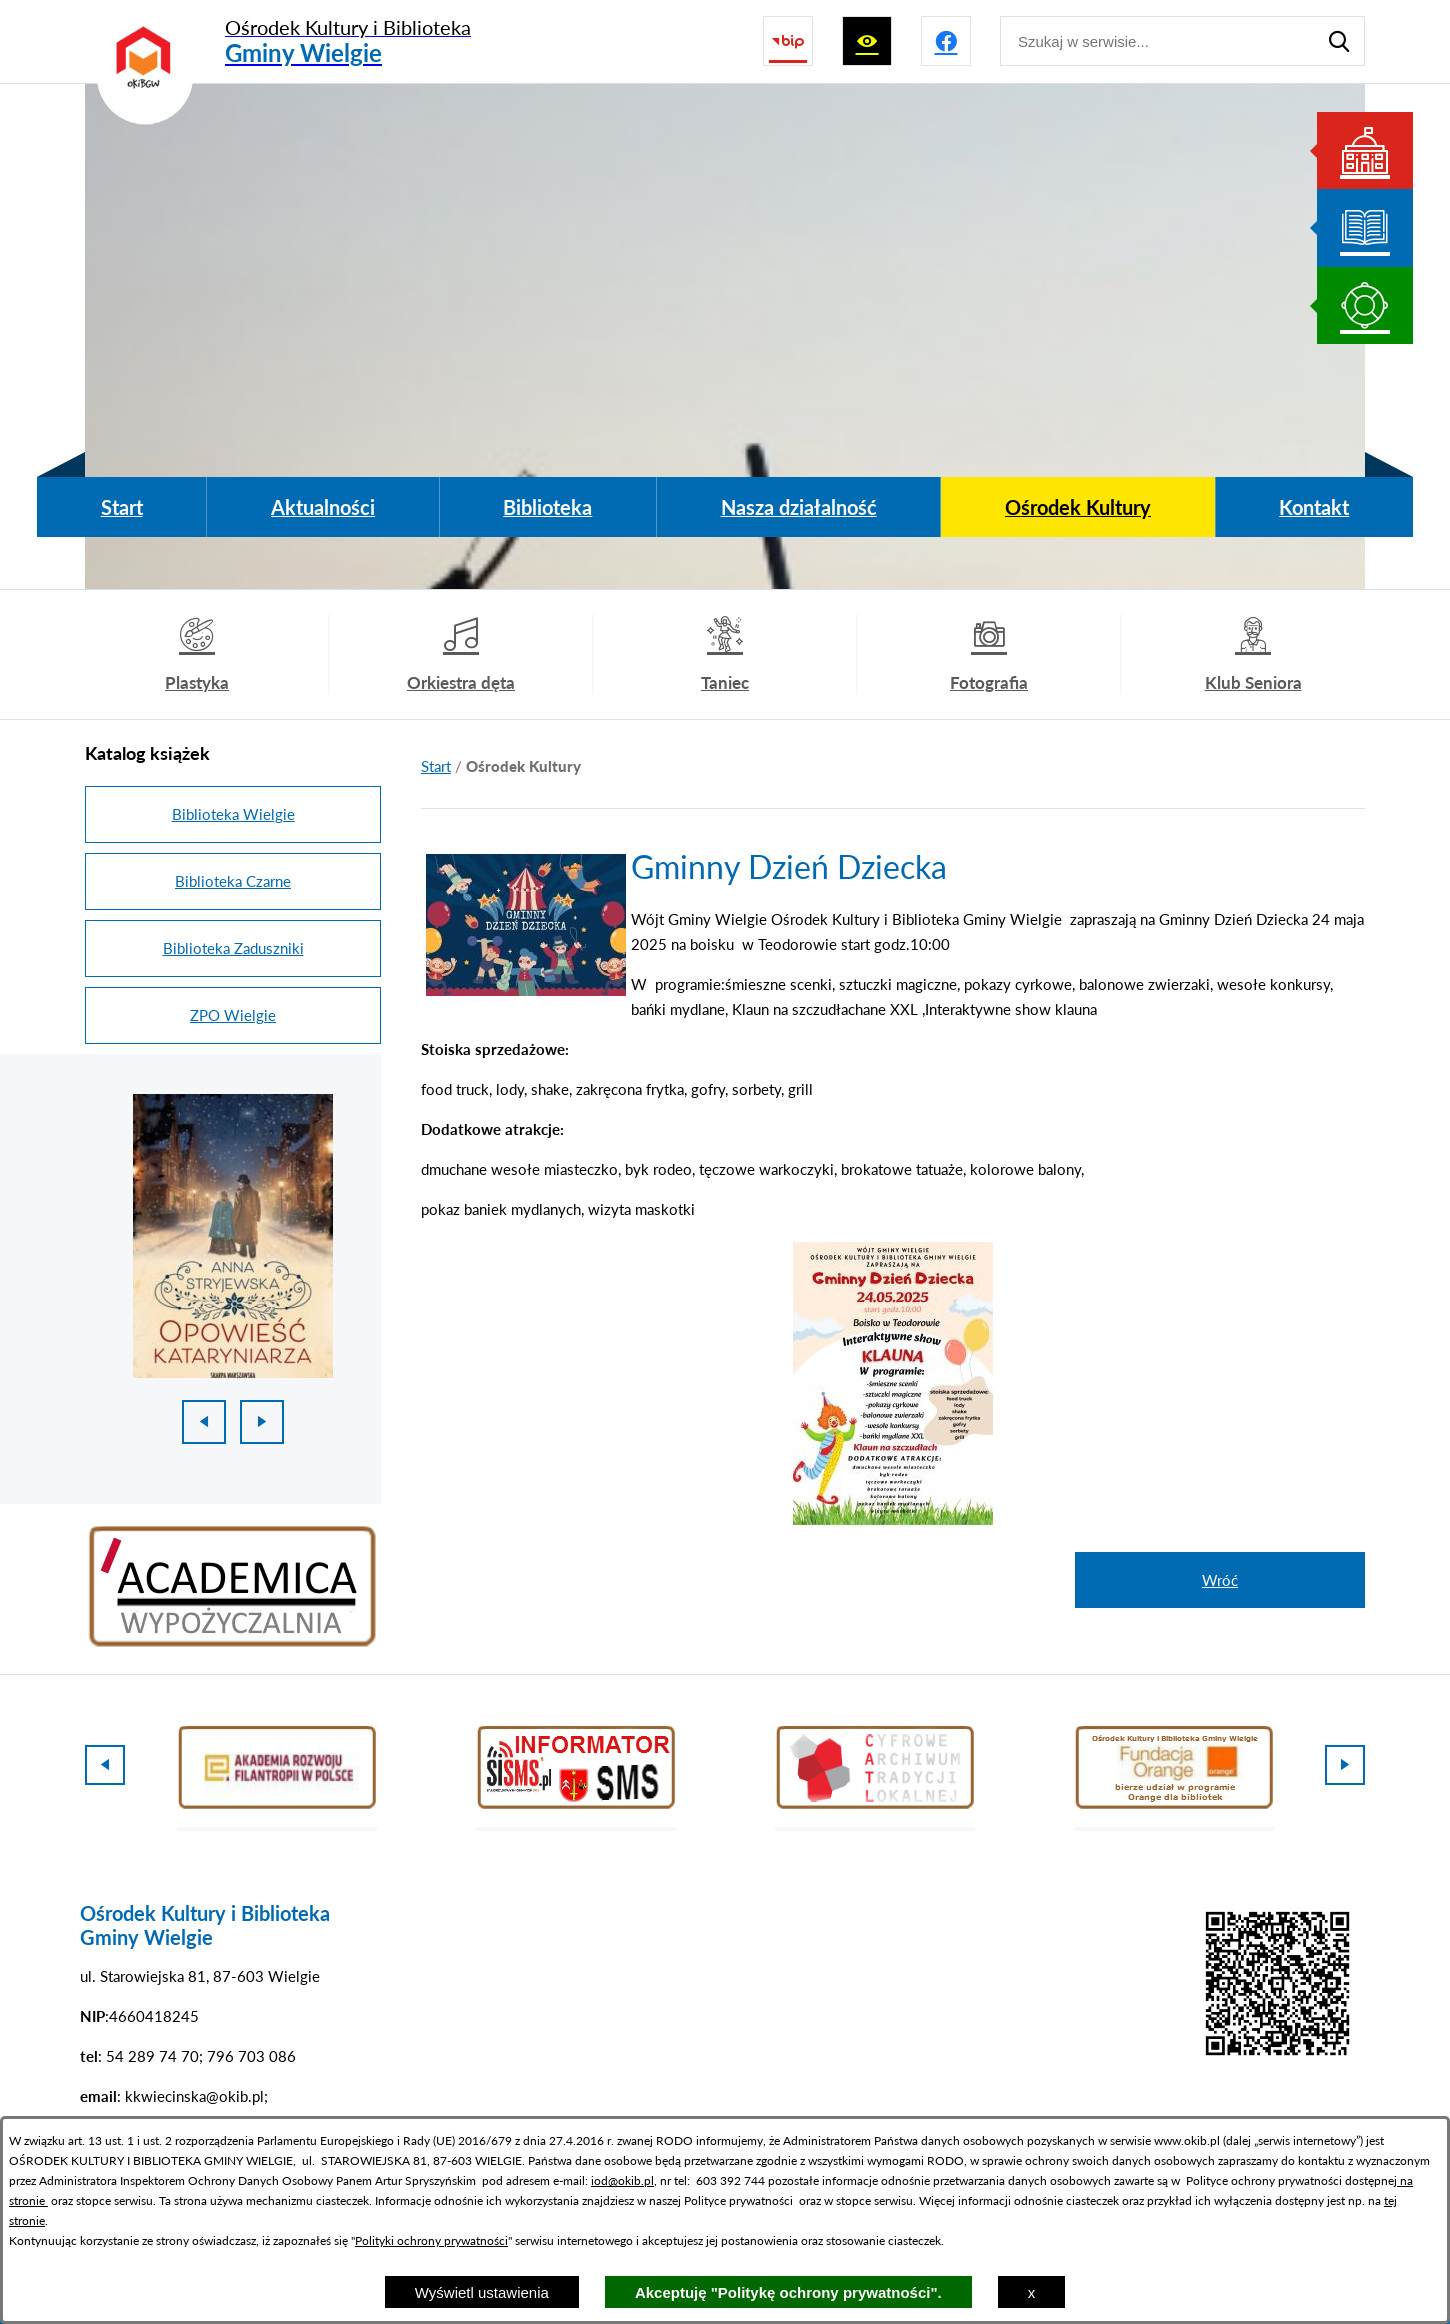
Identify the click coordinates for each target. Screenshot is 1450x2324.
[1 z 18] (233, 1236)
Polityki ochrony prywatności (431, 2240)
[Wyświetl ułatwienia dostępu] (867, 41)
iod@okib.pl (622, 2180)
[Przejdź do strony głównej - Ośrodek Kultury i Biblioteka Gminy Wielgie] (278, 41)
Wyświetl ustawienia (482, 2292)
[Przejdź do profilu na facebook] (946, 41)
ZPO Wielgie (233, 1015)
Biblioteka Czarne (233, 881)
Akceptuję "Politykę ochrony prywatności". (788, 2292)
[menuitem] (121, 507)
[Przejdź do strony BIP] (788, 41)
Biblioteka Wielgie (233, 814)
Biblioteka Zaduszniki (233, 948)
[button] (526, 990)
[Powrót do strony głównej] (436, 766)
